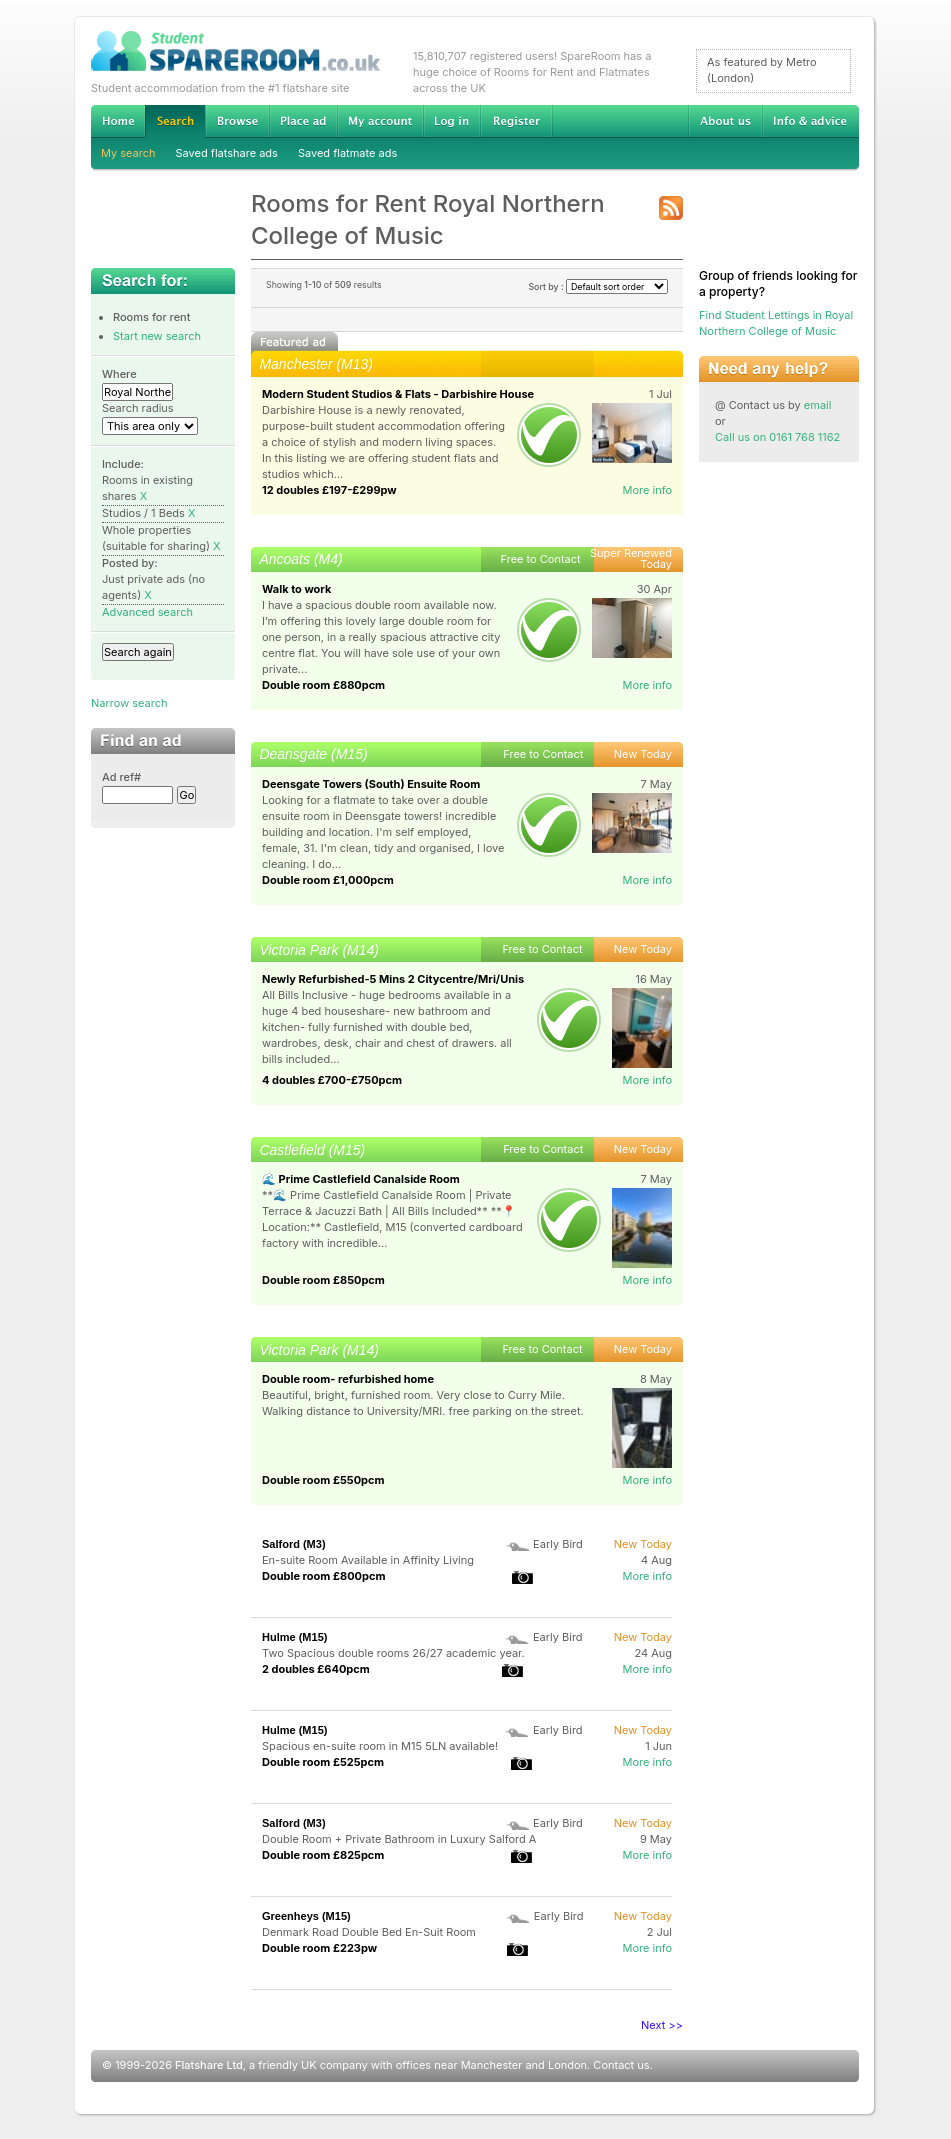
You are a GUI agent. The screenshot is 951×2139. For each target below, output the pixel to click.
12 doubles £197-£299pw (329, 490)
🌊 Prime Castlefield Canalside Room (361, 1179)
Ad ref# (121, 777)
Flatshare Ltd (209, 2065)
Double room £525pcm (323, 1762)
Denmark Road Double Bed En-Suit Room (369, 1932)
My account (380, 121)
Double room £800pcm (323, 1576)
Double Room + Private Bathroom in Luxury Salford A (399, 1839)
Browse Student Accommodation (237, 121)
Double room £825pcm (323, 1855)
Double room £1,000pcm (328, 880)
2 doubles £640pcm (316, 1669)
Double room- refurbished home (348, 1379)
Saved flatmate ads (347, 153)
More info (647, 490)
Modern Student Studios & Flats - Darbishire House (398, 394)
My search (128, 153)
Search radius (138, 408)
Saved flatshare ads (227, 153)
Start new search (157, 336)
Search (175, 121)
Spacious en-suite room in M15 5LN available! (380, 1746)
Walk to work (296, 589)
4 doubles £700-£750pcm (332, 1080)
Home (118, 121)
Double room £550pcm (323, 1480)
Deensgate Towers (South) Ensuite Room (371, 784)
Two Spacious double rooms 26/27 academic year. (393, 1653)
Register (516, 121)
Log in (451, 121)
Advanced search (147, 612)
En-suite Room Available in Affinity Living (368, 1560)
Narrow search (129, 703)
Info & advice (810, 121)
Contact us (621, 2065)
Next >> (662, 2025)
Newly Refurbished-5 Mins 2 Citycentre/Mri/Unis (393, 979)
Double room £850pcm (323, 1280)
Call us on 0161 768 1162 (777, 437)
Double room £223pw (319, 1948)
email (818, 405)
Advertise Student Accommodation (303, 121)
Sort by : (598, 286)
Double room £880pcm (323, 685)
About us (725, 121)
